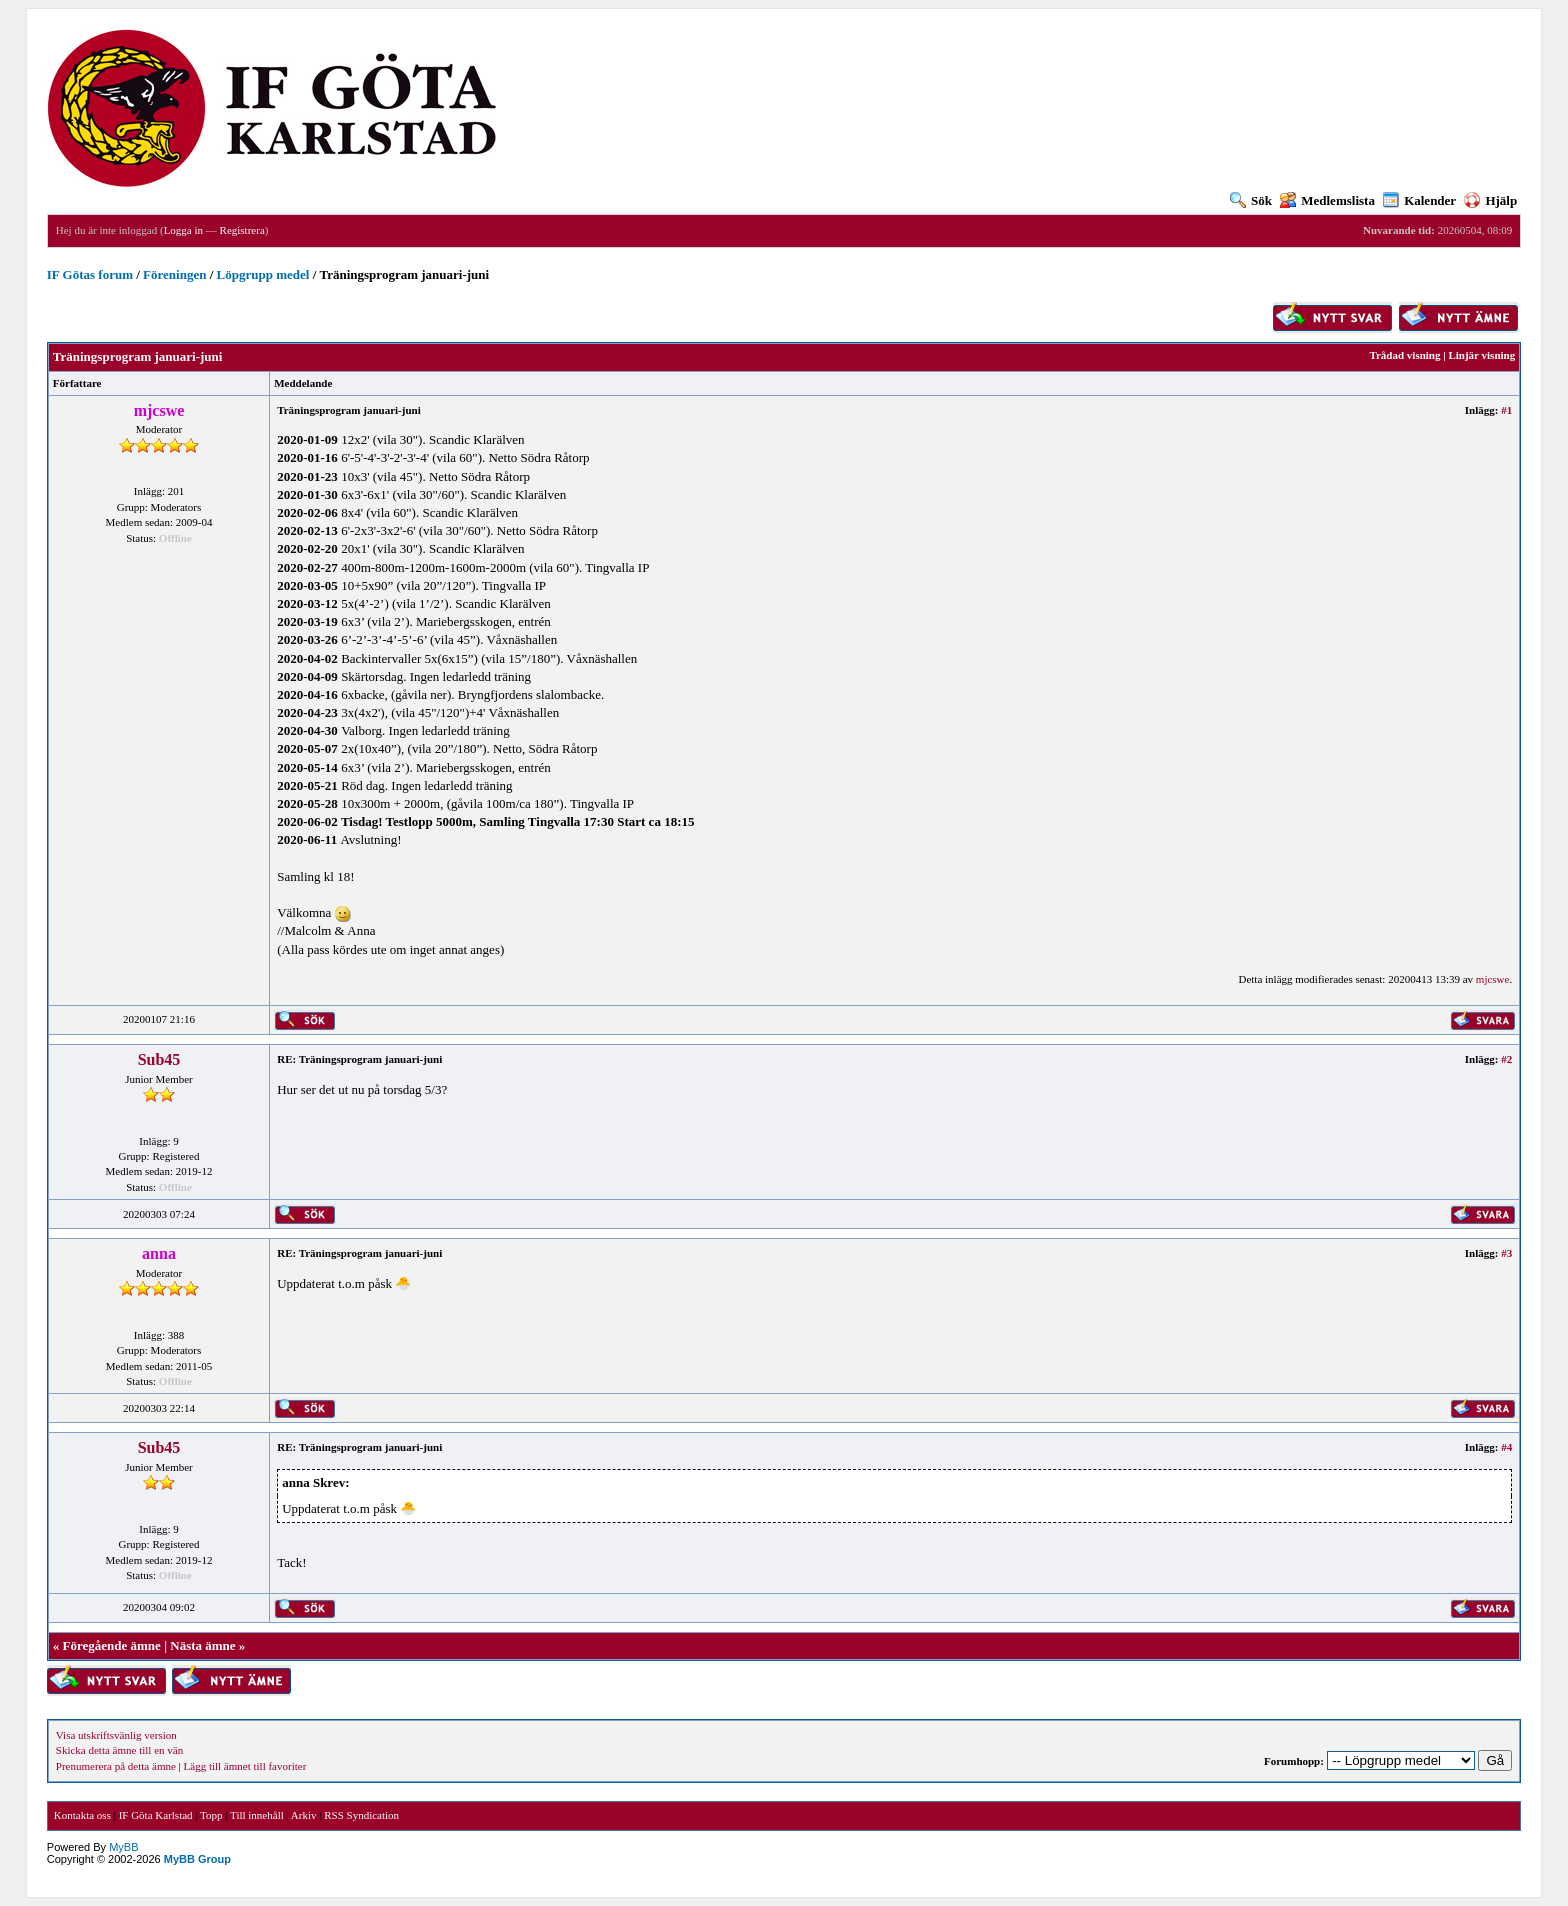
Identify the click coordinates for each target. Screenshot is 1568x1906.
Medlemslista (1327, 200)
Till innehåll (257, 1815)
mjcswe (1493, 979)
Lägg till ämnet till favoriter (245, 1766)
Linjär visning (1481, 355)
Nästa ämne (202, 1645)
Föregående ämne (112, 1645)
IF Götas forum (90, 274)
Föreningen (174, 274)
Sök (1251, 200)
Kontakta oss (82, 1815)
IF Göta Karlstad (156, 1815)
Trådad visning (1404, 355)
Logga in (183, 230)
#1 (1506, 410)
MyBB (123, 1847)
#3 (1506, 1253)
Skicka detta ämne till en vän (119, 1750)
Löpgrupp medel (263, 274)
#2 (1506, 1059)
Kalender (1419, 200)
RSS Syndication (361, 1815)
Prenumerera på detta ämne (116, 1766)
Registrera (242, 230)
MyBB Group (197, 1859)
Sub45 (159, 1059)
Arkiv (304, 1815)
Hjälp (1490, 200)
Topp (211, 1815)
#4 (1506, 1447)
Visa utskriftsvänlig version (116, 1735)
